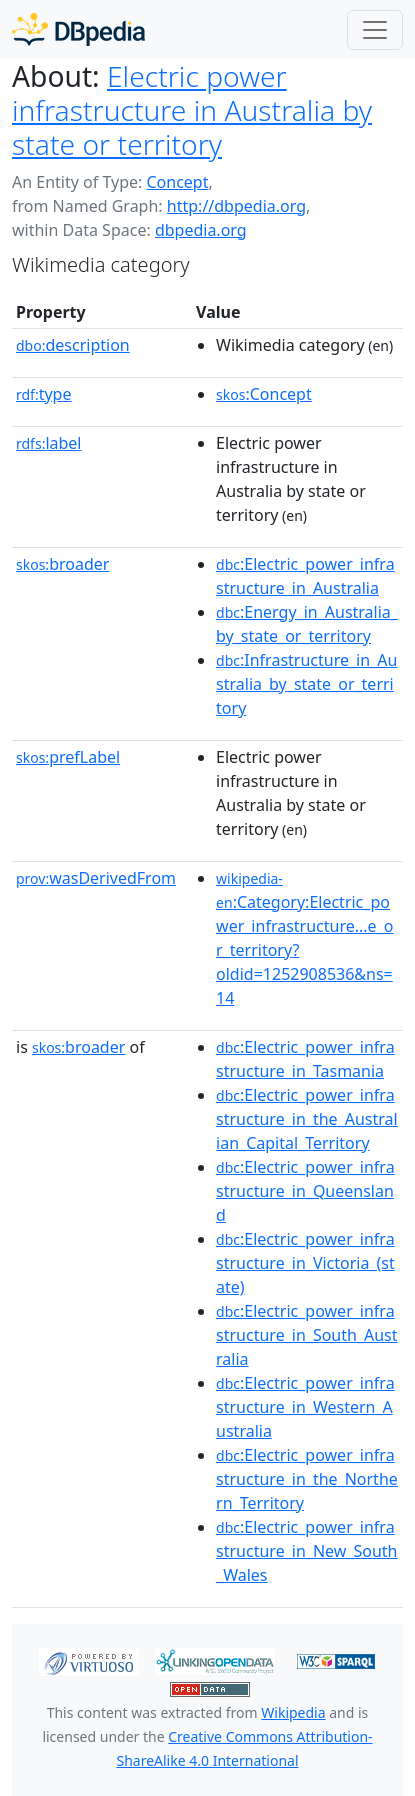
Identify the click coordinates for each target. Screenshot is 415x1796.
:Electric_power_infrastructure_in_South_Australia (307, 1335)
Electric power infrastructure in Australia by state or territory (192, 110)
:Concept (264, 394)
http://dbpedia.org (236, 206)
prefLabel (68, 757)
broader (62, 564)
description (73, 345)
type (44, 394)
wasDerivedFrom (96, 878)
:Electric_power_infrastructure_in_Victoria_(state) (305, 1263)
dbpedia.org (201, 230)
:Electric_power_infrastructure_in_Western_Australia (305, 1407)
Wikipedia (293, 1712)
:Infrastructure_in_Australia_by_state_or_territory (306, 684)
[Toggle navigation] (375, 30)
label (49, 443)
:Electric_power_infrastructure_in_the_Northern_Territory (307, 1479)
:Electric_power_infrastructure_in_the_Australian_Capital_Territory (307, 1119)
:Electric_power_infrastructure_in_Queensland (305, 1191)
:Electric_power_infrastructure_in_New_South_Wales (306, 1551)
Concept (177, 182)
